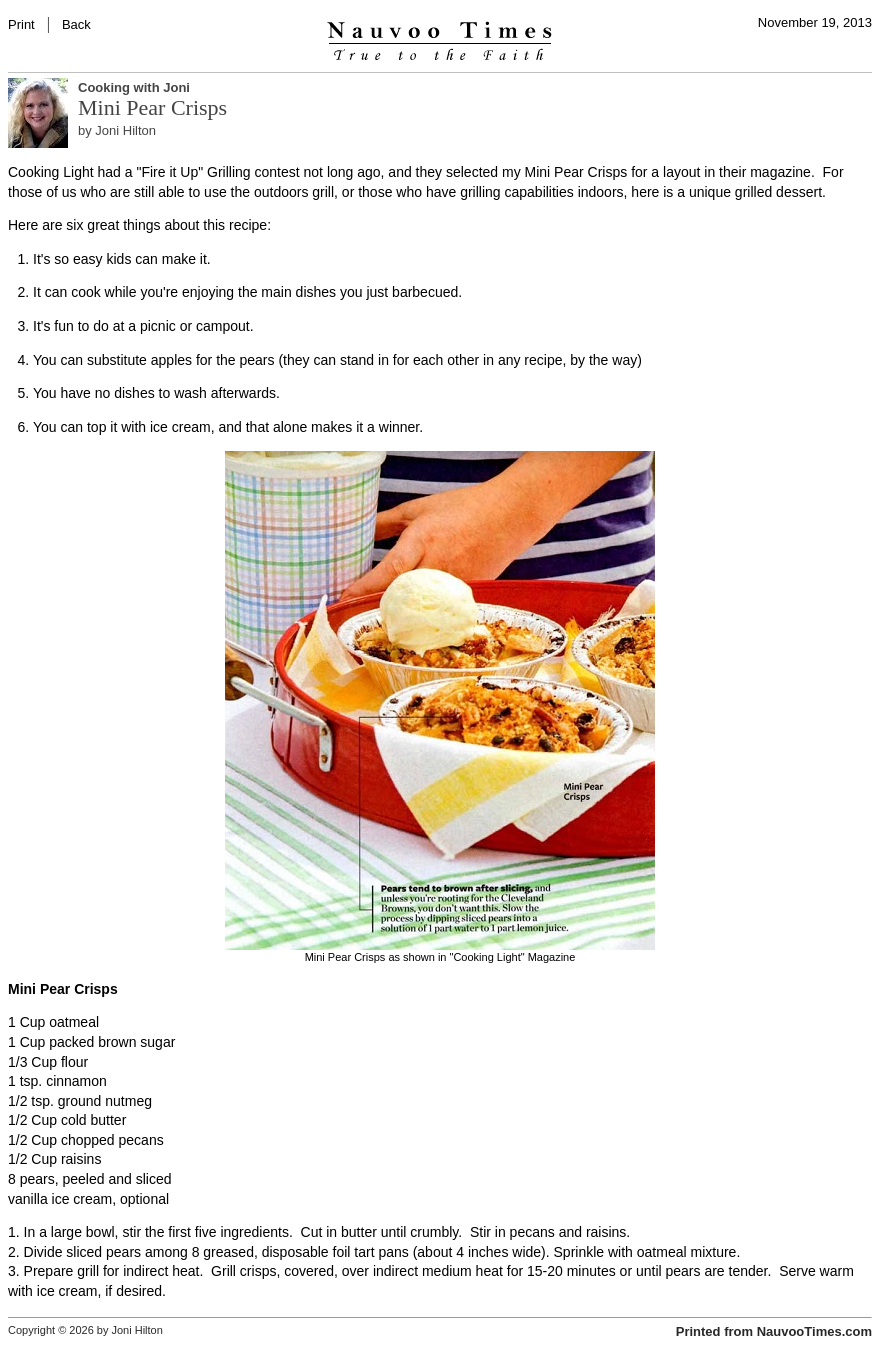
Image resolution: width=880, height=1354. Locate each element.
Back (76, 24)
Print (21, 24)
